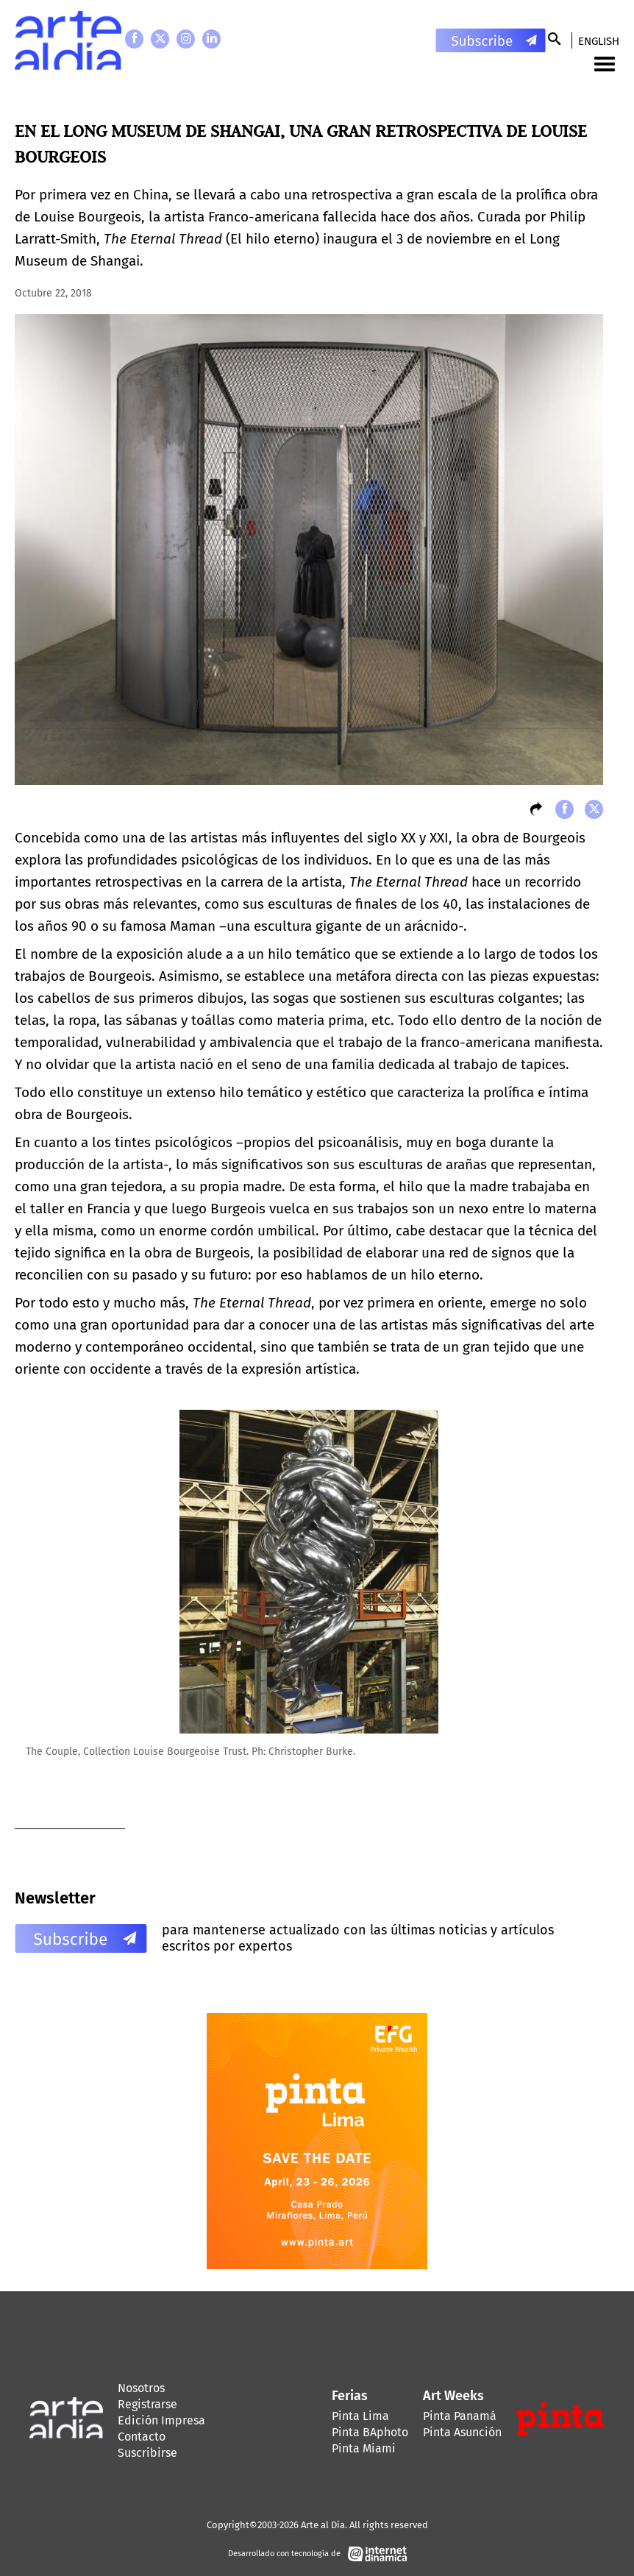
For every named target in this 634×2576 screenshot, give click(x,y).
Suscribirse (147, 2453)
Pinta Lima (360, 2416)
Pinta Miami (364, 2448)
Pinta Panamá (459, 2416)
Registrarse (147, 2404)
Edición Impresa (161, 2420)
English (598, 41)
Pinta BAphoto (370, 2432)
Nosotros (141, 2388)
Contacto (141, 2437)
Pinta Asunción (462, 2432)
